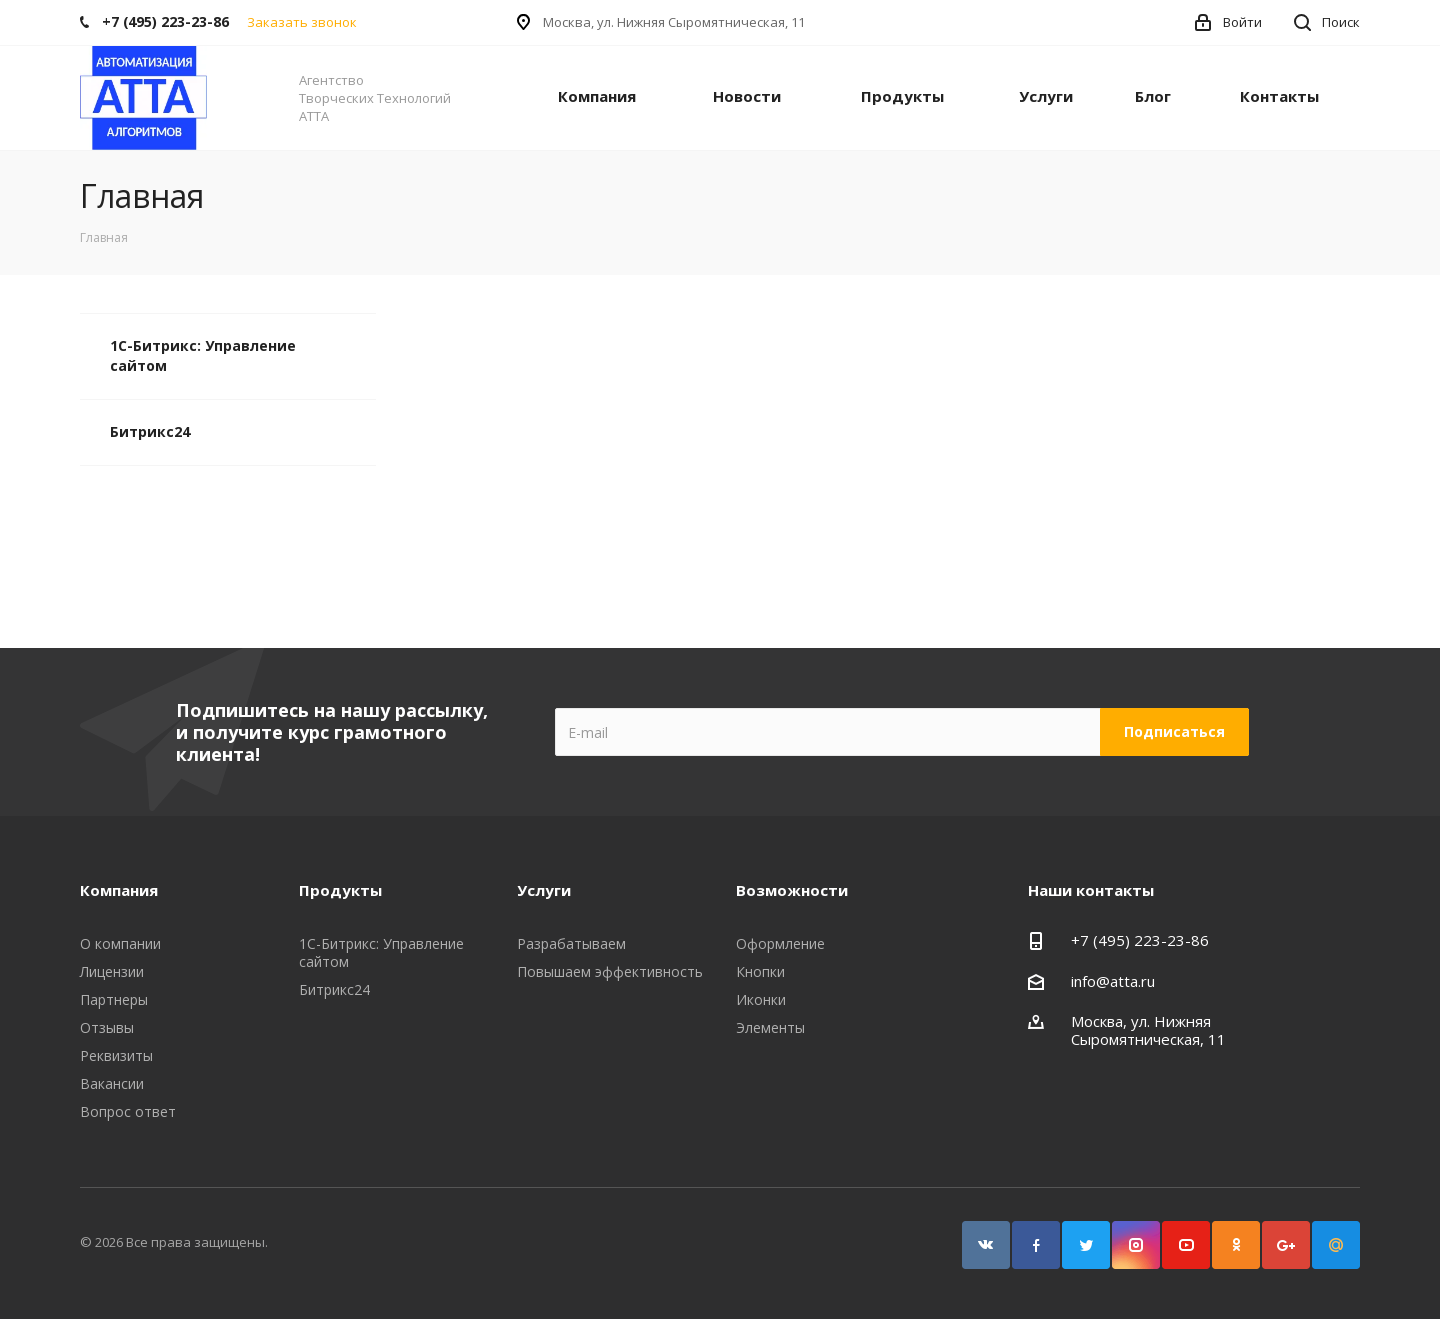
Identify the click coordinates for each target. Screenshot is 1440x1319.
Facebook (1036, 1245)
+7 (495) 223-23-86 (1140, 940)
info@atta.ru (1113, 981)
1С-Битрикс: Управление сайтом (203, 355)
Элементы (770, 1027)
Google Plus (1286, 1245)
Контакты (1279, 96)
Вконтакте (986, 1245)
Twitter (1086, 1245)
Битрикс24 (150, 431)
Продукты (902, 96)
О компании (120, 943)
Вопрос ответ (128, 1111)
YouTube (1186, 1245)
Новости (747, 96)
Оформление (780, 943)
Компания (597, 96)
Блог (1153, 96)
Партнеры (114, 999)
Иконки (761, 999)
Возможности (792, 890)
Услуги (1046, 96)
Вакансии (112, 1083)
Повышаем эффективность (610, 971)
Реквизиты (116, 1055)
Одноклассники (1236, 1245)
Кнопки (760, 971)
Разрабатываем (571, 943)
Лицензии (112, 971)
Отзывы (107, 1027)
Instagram (1136, 1245)
